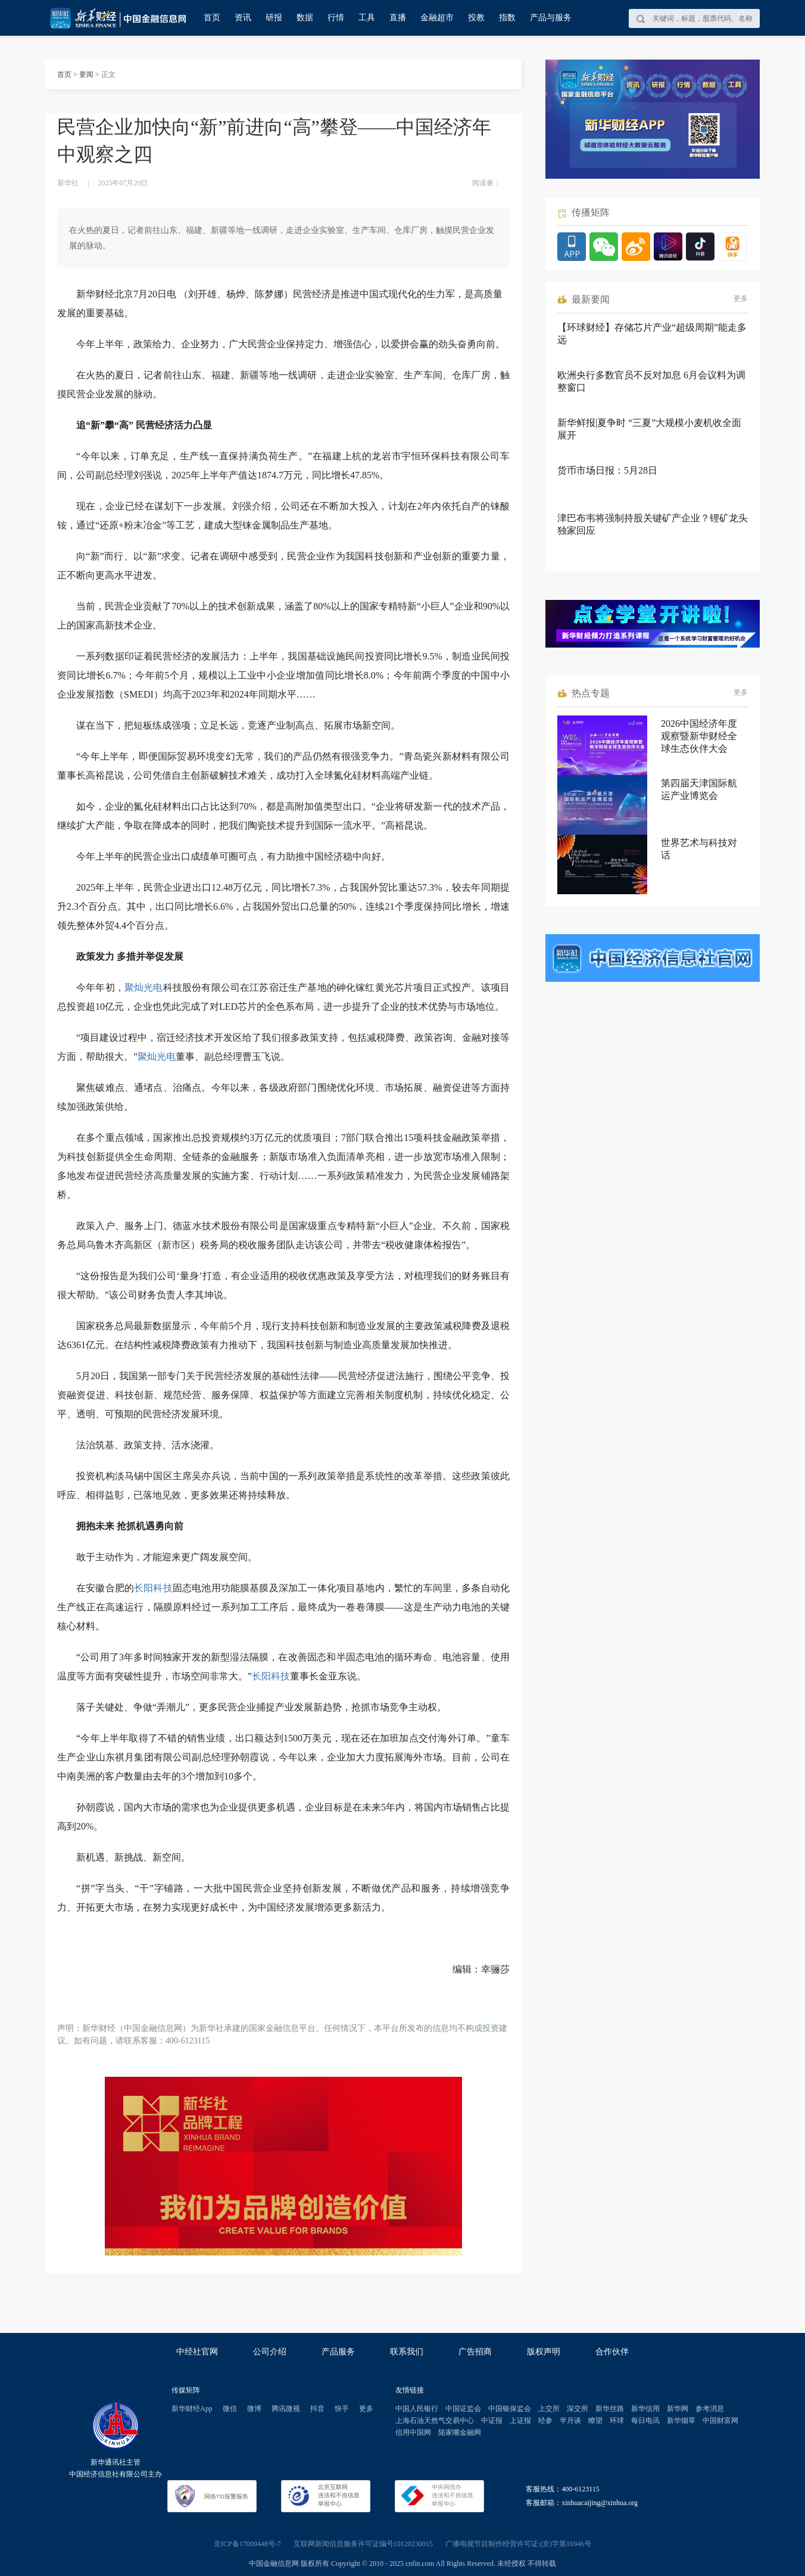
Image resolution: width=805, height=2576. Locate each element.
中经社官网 (197, 2351)
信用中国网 (413, 2432)
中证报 (492, 2420)
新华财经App (192, 2408)
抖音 (317, 2408)
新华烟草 (681, 2420)
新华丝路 (609, 2408)
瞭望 (595, 2420)
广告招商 (475, 2351)
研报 (274, 17)
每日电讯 (645, 2420)
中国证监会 (463, 2408)
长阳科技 (153, 1588)
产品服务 (338, 2351)
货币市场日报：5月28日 (607, 470)
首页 (212, 17)
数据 (305, 17)
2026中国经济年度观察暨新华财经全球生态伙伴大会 (699, 736)
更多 (741, 298)
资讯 (243, 17)
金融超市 (437, 17)
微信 (230, 2408)
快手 (342, 2408)
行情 (335, 17)
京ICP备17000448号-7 (247, 2544)
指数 (507, 17)
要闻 (86, 74)
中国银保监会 (509, 2408)
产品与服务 (551, 17)
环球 (617, 2420)
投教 (476, 17)
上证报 (520, 2420)
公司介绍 (269, 2351)
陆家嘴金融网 (459, 2432)
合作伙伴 (612, 2351)
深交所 (577, 2408)
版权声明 (543, 2351)
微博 (254, 2408)
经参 (545, 2420)
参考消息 (709, 2408)
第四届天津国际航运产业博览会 (699, 789)
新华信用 (645, 2408)
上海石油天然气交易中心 (434, 2420)
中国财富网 (720, 2420)
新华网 (677, 2408)
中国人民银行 (416, 2408)
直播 (397, 17)
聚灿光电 (143, 987)
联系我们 (406, 2351)
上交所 (549, 2408)
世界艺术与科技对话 (699, 849)
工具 (366, 17)
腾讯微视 (286, 2408)
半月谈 (570, 2420)
